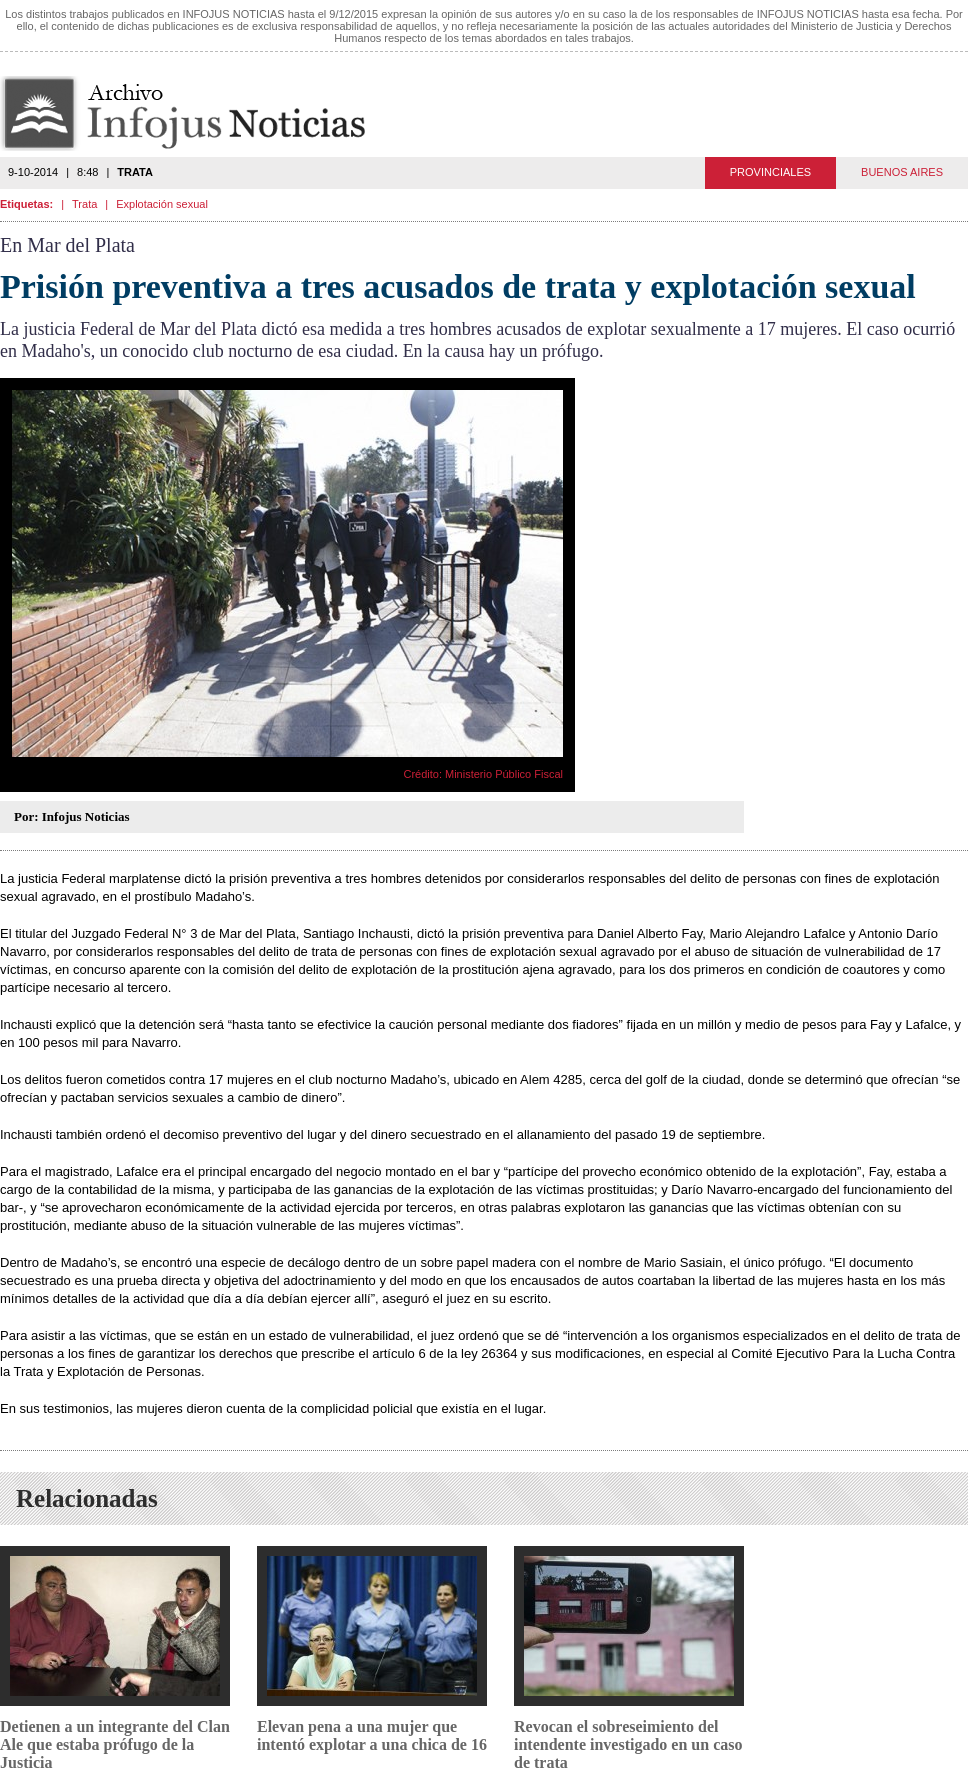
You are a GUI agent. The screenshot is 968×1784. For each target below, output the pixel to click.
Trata (84, 204)
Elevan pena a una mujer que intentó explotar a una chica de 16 (372, 1735)
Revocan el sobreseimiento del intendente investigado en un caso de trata (628, 1744)
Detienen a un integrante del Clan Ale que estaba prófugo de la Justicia (115, 1744)
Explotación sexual (162, 204)
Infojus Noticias (199, 113)
